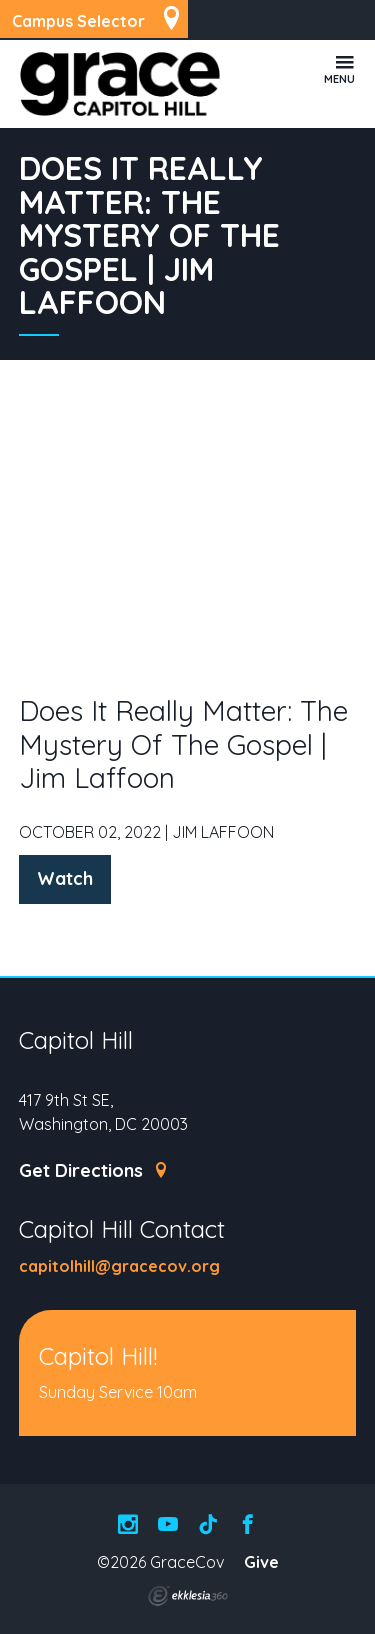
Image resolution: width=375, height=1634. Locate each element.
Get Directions (94, 1171)
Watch (65, 878)
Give (261, 1562)
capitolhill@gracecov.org (119, 1266)
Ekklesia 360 (188, 1596)
